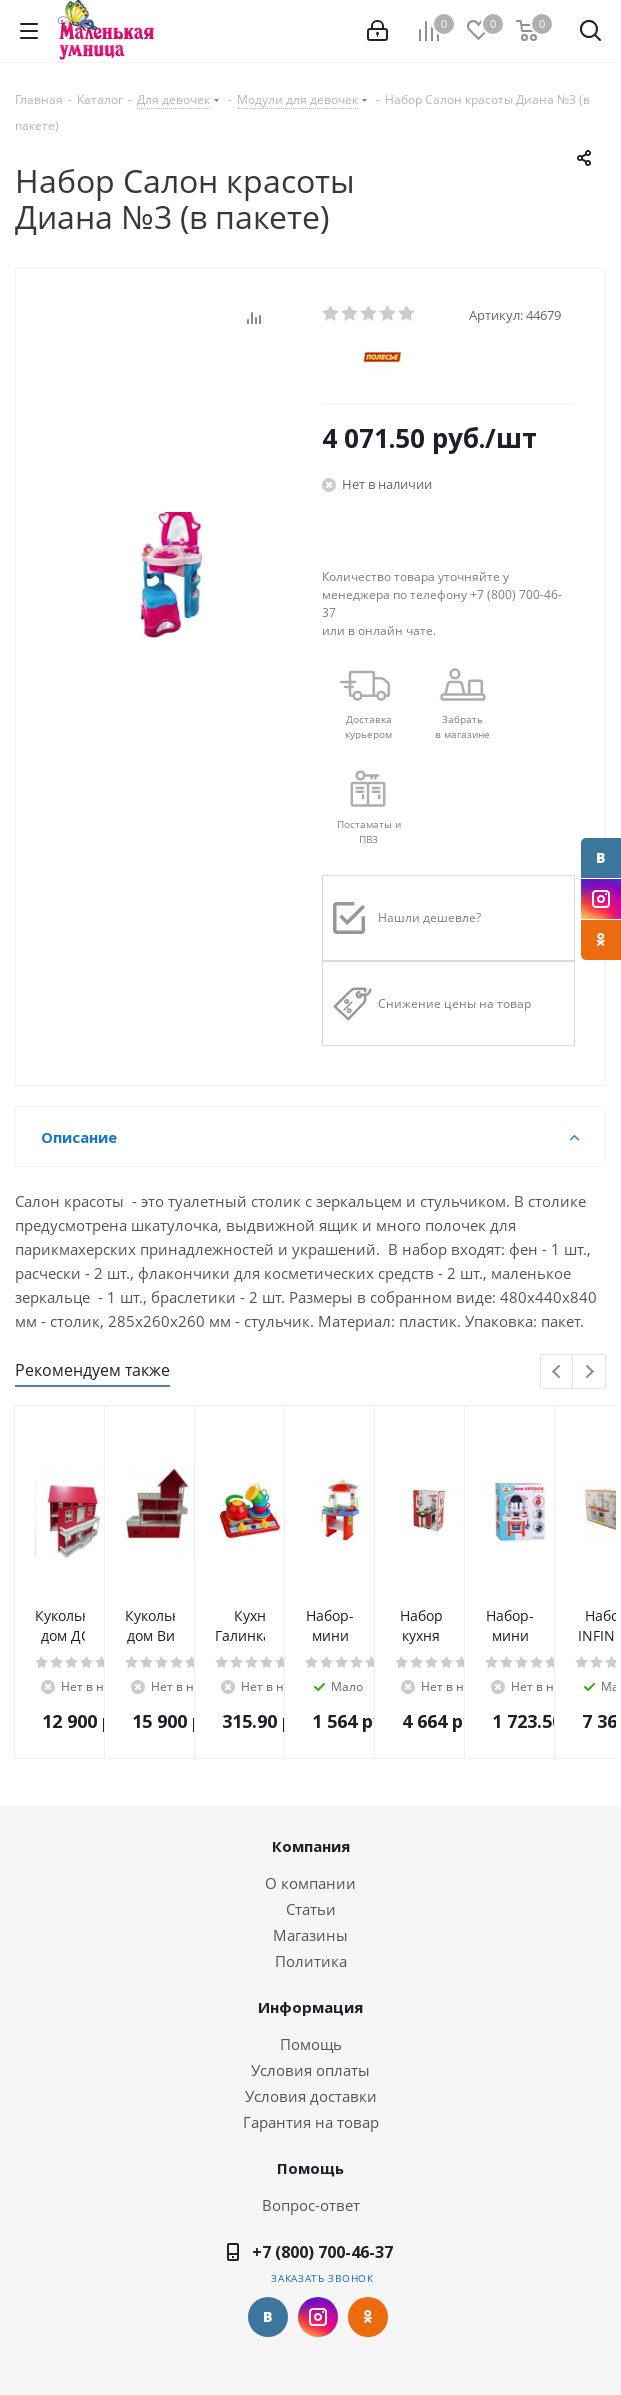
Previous (557, 1372)
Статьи (311, 1909)
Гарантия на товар (311, 2122)
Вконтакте (601, 858)
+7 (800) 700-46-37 (322, 2252)
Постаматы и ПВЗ (369, 831)
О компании (310, 1883)
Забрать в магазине (462, 726)
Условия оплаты (310, 2070)
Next (589, 1372)
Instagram (601, 899)
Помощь (311, 2044)
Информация (310, 2007)
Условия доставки (311, 2096)
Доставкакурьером (368, 726)
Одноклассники (601, 940)
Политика (311, 1961)
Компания (311, 1846)
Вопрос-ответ (311, 2205)
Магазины (310, 1935)
